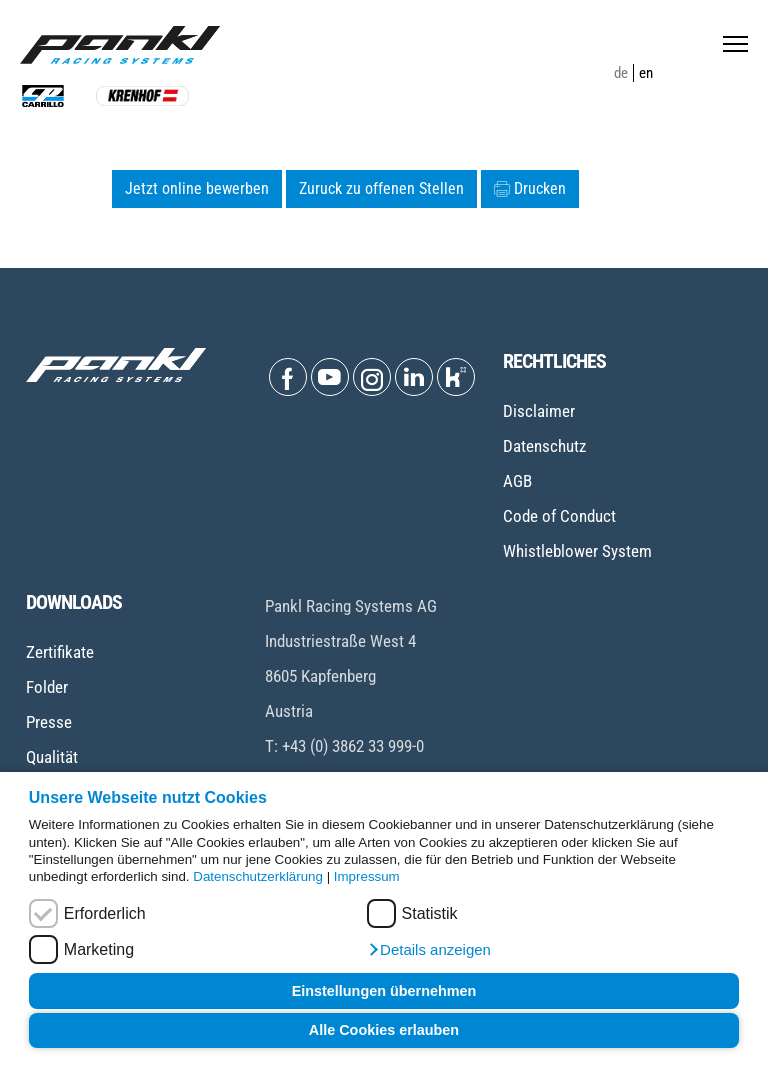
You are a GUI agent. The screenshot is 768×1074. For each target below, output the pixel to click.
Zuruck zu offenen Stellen (381, 188)
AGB (517, 481)
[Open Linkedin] (414, 377)
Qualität (52, 757)
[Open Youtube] (330, 377)
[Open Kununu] (456, 377)
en (646, 73)
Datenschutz (544, 446)
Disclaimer (539, 411)
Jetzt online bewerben (197, 188)
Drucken (530, 188)
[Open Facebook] (288, 377)
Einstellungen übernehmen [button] (384, 991)
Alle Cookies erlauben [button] (384, 1030)
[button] (429, 950)
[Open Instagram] (372, 377)
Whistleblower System (577, 551)
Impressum (367, 876)
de (621, 73)
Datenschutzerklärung (258, 876)
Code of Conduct (559, 516)
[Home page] (120, 45)
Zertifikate (60, 652)
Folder (47, 687)
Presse (49, 722)
